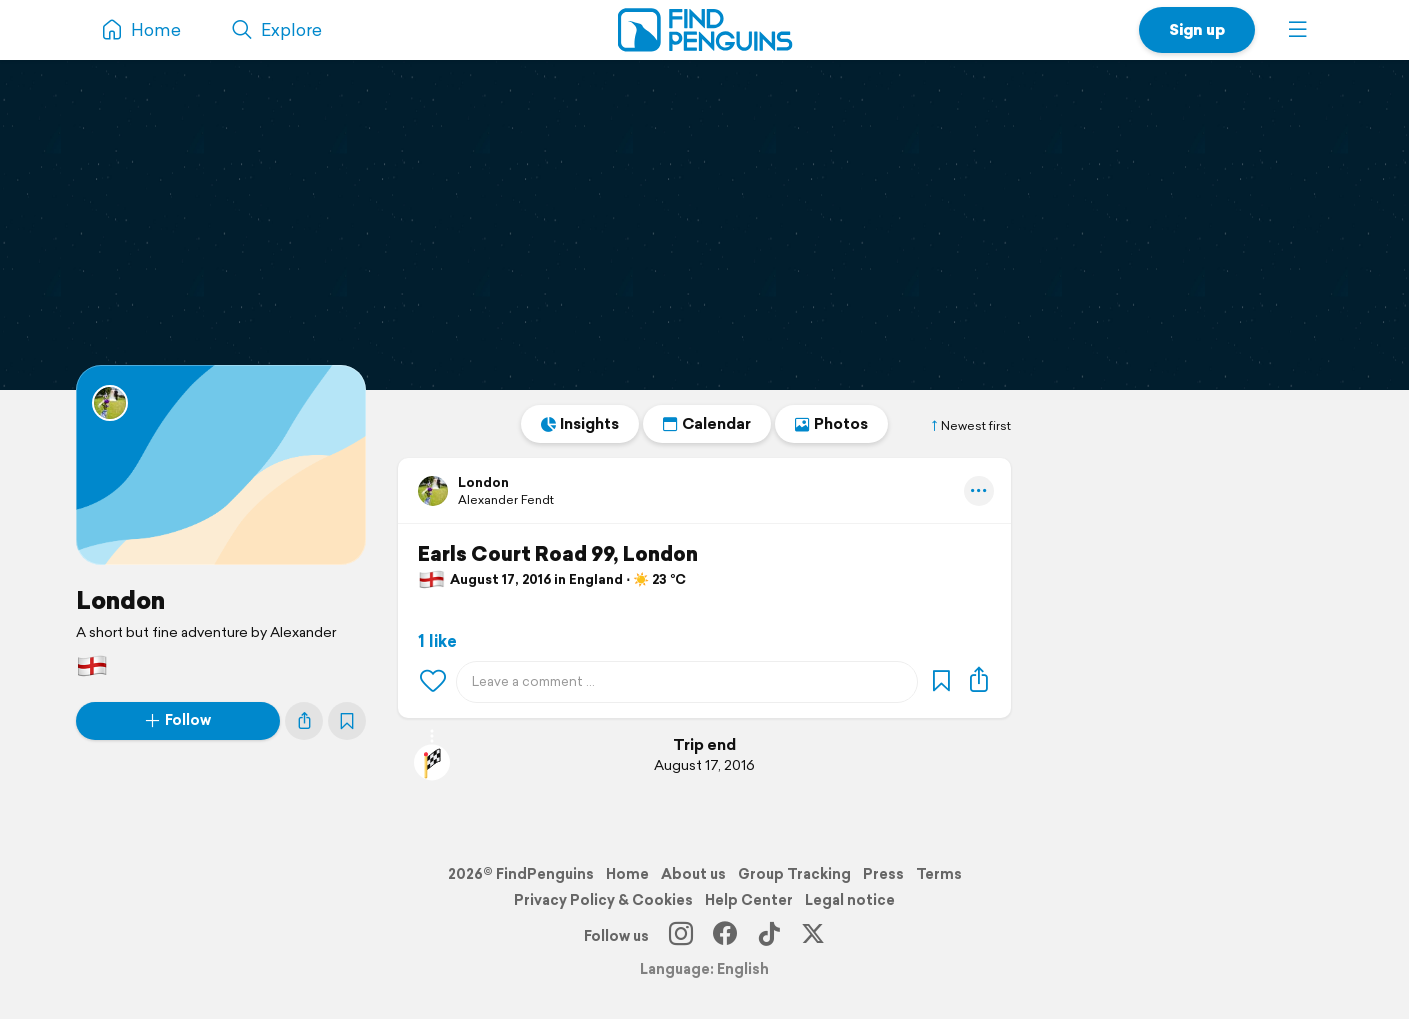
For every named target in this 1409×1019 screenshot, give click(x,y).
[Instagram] (681, 936)
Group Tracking (794, 874)
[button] (1298, 30)
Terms (939, 874)
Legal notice (850, 900)
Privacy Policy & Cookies (603, 900)
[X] (813, 936)
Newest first (970, 426)
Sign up (1197, 29)
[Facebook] (725, 936)
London (120, 600)
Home (627, 874)
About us (693, 874)
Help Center (749, 900)
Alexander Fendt (506, 499)
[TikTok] (769, 936)
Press (883, 874)
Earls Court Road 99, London (558, 554)
